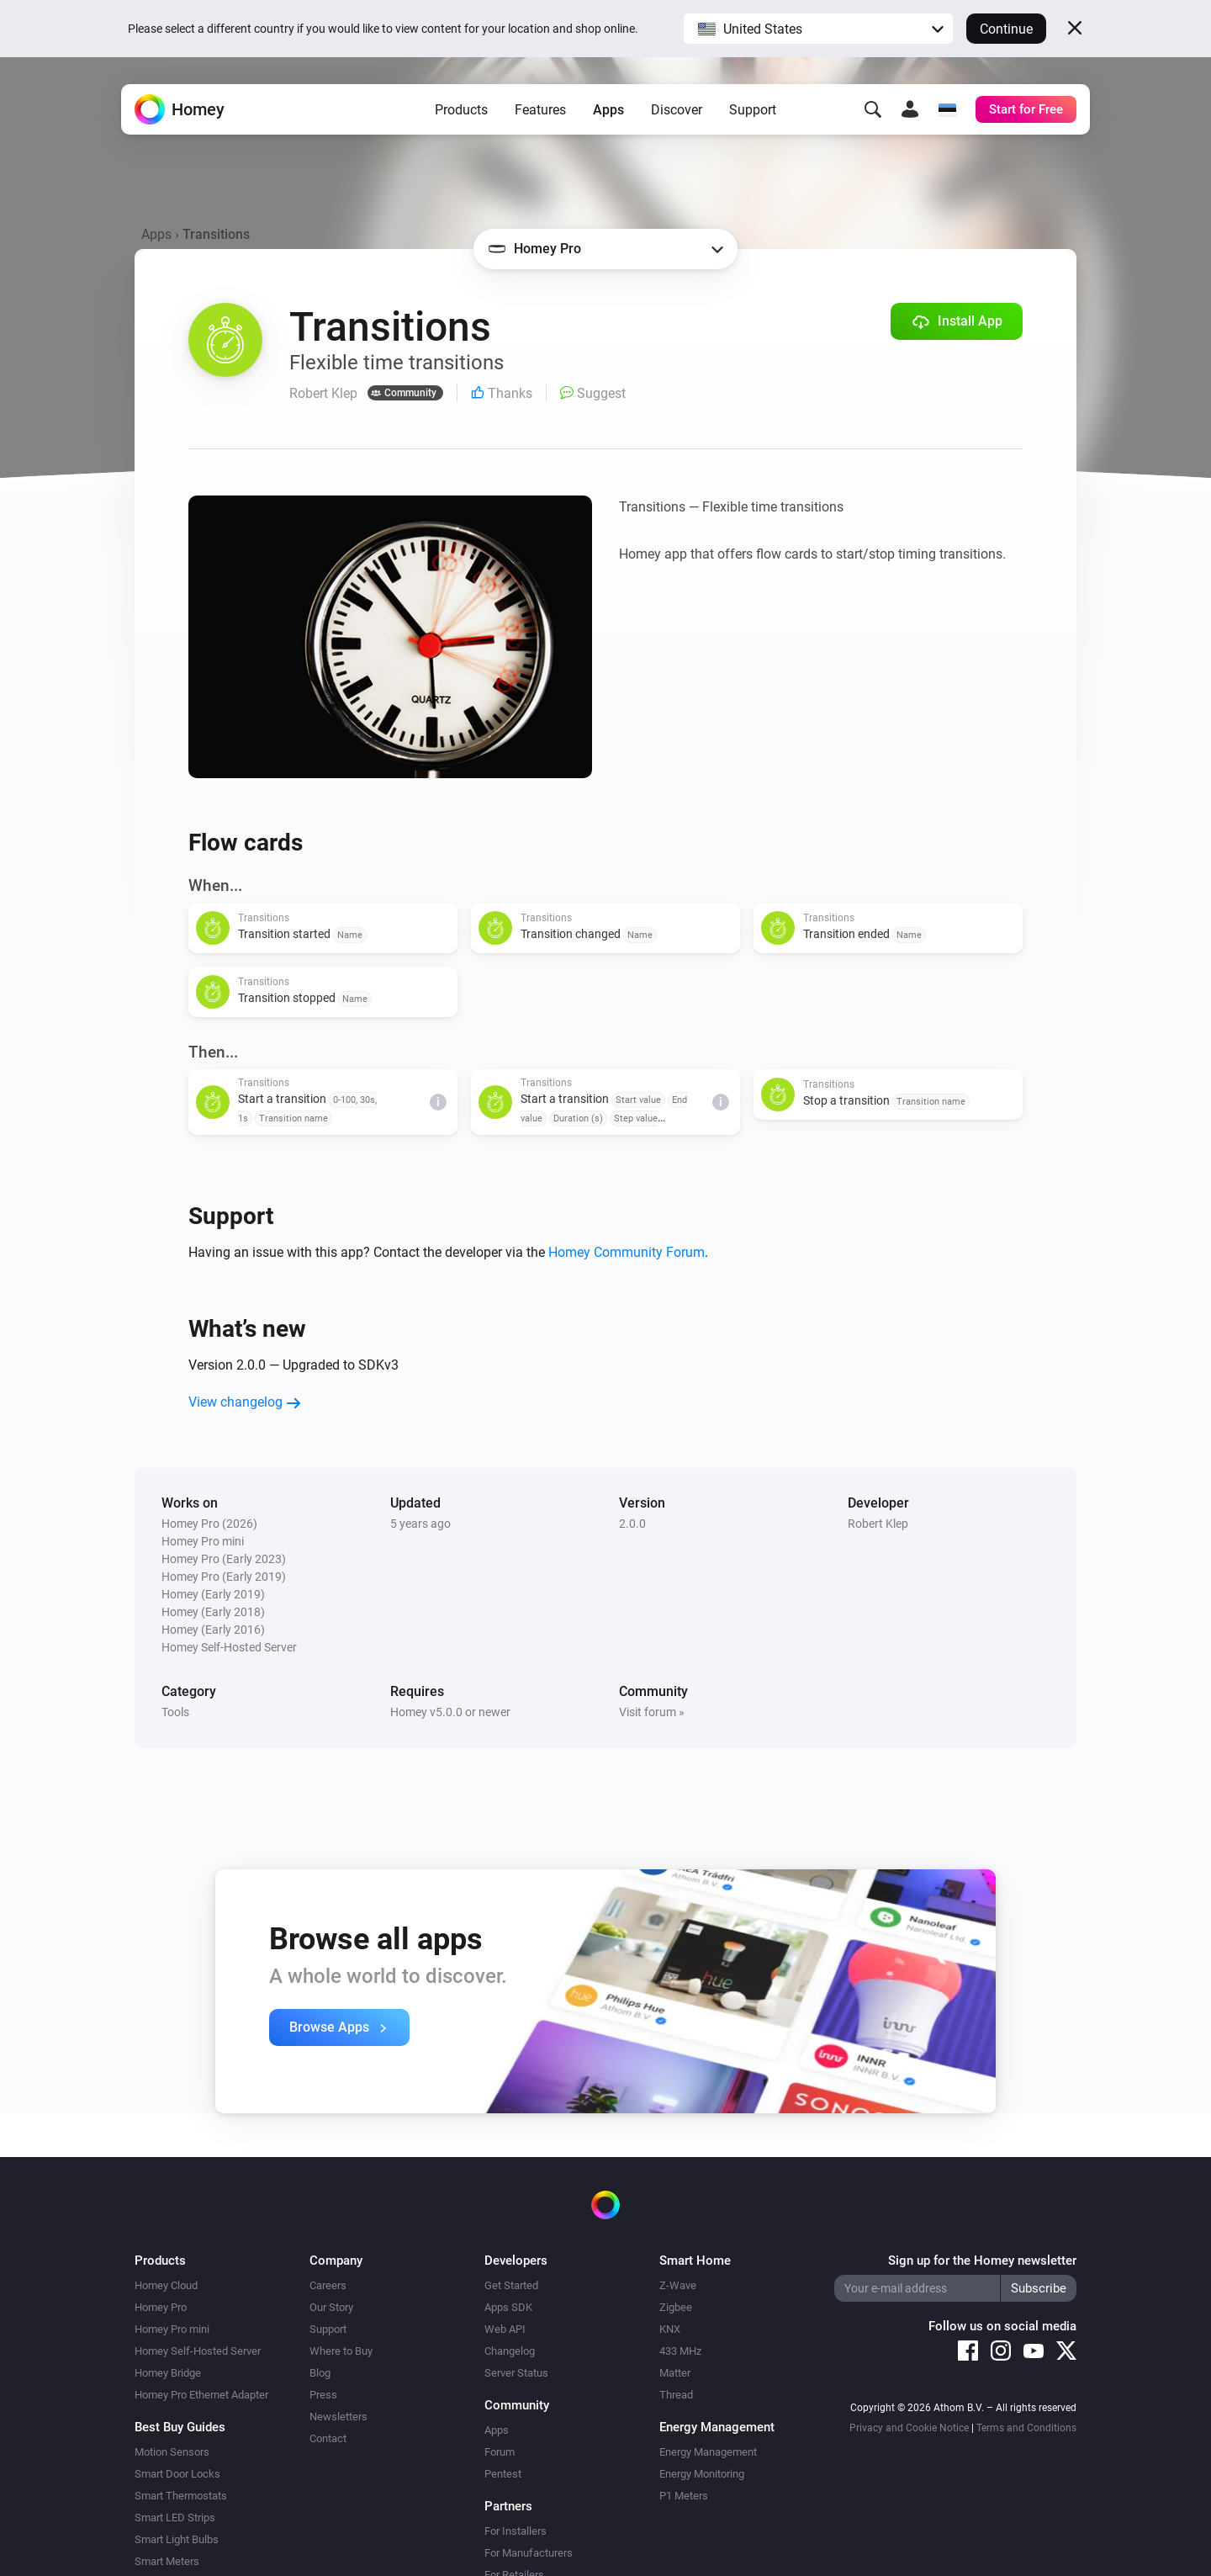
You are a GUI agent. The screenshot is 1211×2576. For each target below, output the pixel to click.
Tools (175, 1712)
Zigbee (675, 2307)
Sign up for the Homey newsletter (982, 2260)
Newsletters (338, 2416)
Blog (320, 2373)
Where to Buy (341, 2351)
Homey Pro (161, 2307)
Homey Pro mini (172, 2329)
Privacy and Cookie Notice (909, 2428)
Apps (608, 110)
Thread (676, 2394)
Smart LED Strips (175, 2517)
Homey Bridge (168, 2373)
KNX (669, 2329)
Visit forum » (652, 1712)
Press (323, 2394)
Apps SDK (508, 2307)
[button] (818, 28)
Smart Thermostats (181, 2495)
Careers (327, 2285)
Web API (505, 2329)
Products (461, 110)
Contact (327, 2438)
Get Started (511, 2285)
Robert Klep (878, 1523)
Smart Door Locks (177, 2473)
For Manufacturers (528, 2553)
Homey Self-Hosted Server (198, 2351)
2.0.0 (632, 1523)
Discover (676, 110)
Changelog (509, 2351)
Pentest (502, 2473)
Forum (499, 2452)
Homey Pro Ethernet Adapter (201, 2394)
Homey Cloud (166, 2285)
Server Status (516, 2373)
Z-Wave (677, 2285)
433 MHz (680, 2351)
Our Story (331, 2307)
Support (752, 110)
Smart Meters (167, 2561)
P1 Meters (683, 2495)
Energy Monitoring (701, 2473)
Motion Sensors (172, 2452)
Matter (674, 2373)
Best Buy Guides (180, 2427)
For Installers (515, 2531)
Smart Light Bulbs (177, 2539)
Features (540, 110)
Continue (1006, 29)
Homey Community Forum (626, 1252)
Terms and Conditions (1026, 2428)
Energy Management (708, 2452)
